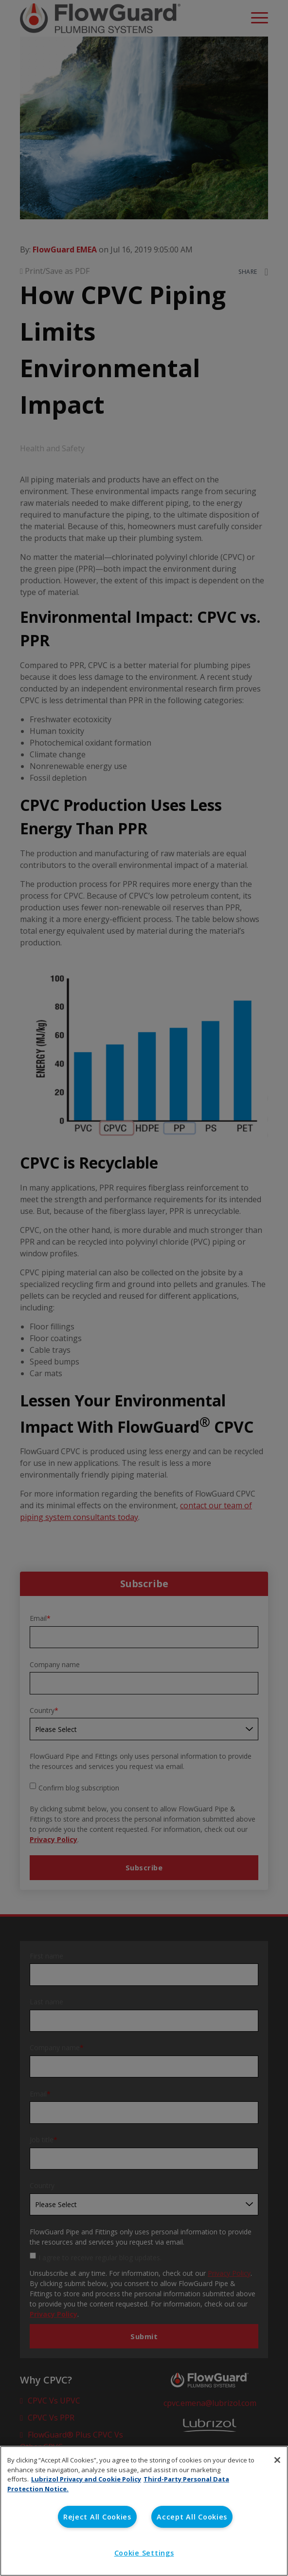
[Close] (277, 2460)
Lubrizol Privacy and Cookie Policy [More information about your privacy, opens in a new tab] (86, 2479)
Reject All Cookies (97, 2516)
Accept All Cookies (192, 2516)
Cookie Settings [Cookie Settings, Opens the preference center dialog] (144, 2552)
